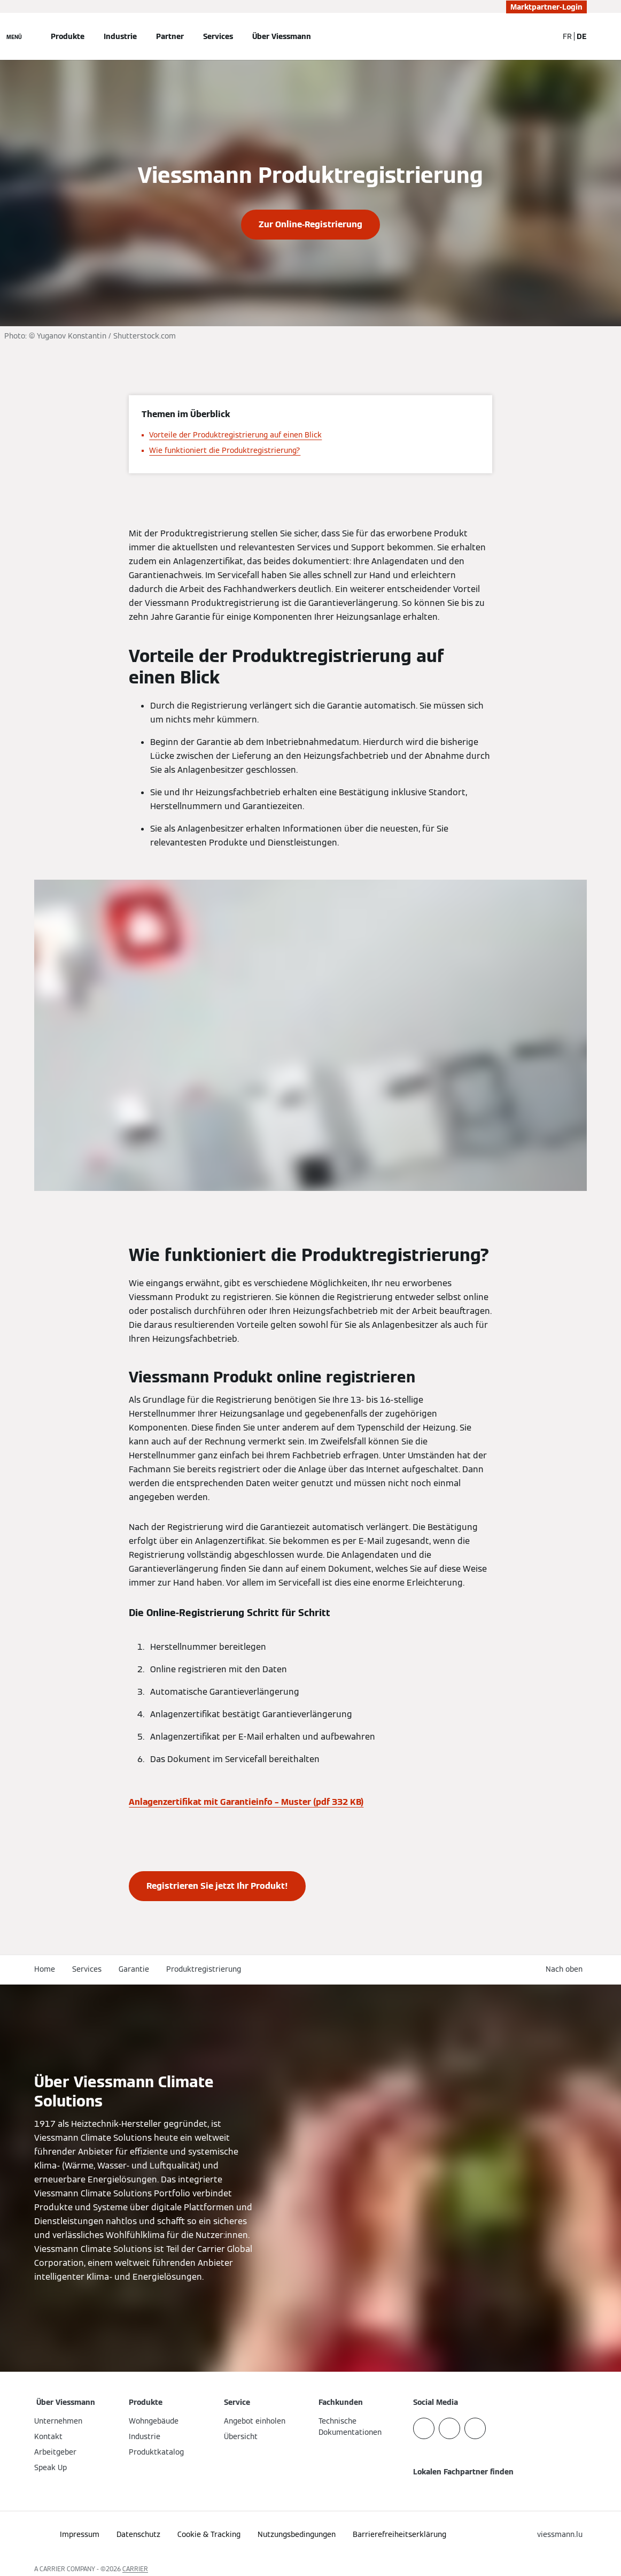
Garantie (134, 1969)
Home (44, 1969)
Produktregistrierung (203, 1969)
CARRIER (135, 2569)
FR (567, 36)
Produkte (67, 36)
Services (218, 36)
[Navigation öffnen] (14, 36)
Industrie (120, 36)
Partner (170, 36)
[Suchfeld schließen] (544, 36)
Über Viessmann (281, 36)
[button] (566, 1969)
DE (582, 36)
